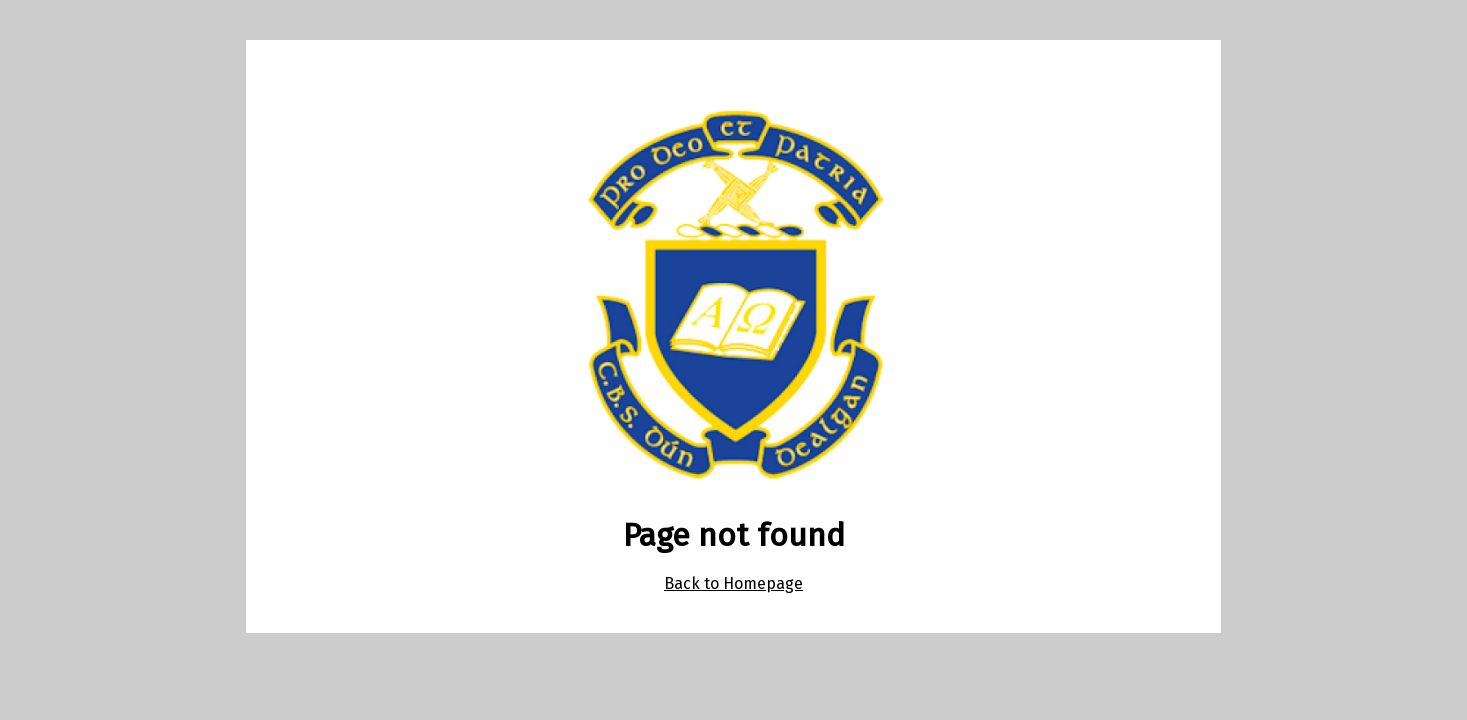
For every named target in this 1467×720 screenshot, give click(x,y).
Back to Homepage (733, 583)
